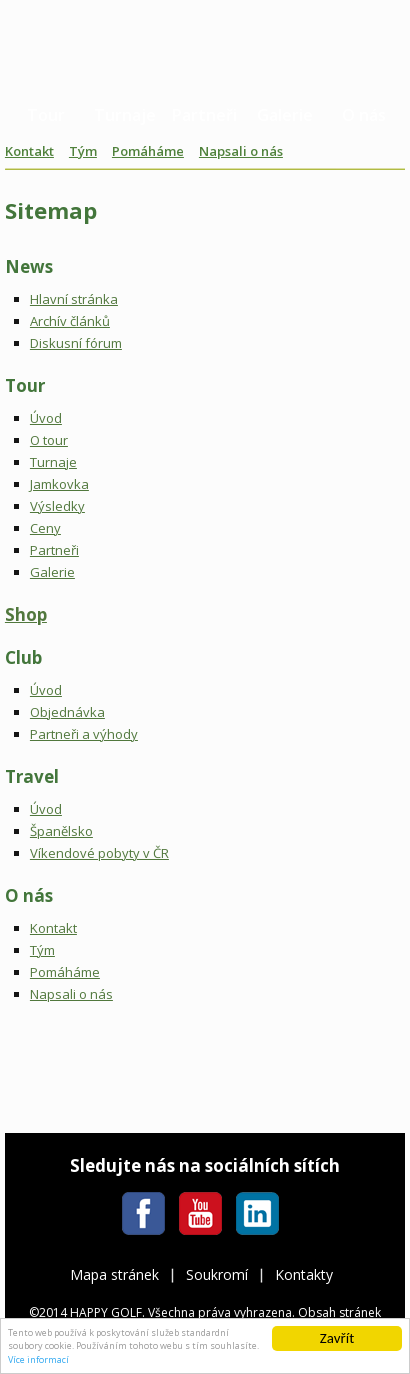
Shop (26, 614)
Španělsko (61, 831)
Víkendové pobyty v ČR (99, 853)
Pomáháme (148, 151)
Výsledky (57, 506)
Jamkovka (59, 484)
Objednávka (67, 712)
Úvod (46, 418)
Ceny (45, 528)
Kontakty (304, 1274)
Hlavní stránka (74, 299)
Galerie (285, 115)
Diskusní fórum (76, 343)
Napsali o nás (241, 151)
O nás (364, 115)
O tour (49, 440)
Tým (83, 151)
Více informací (38, 1359)
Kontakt (29, 151)
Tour (46, 115)
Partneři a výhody (84, 734)
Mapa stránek (114, 1274)
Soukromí (217, 1274)
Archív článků (70, 321)
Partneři (204, 115)
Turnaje (125, 115)
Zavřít (337, 1338)
